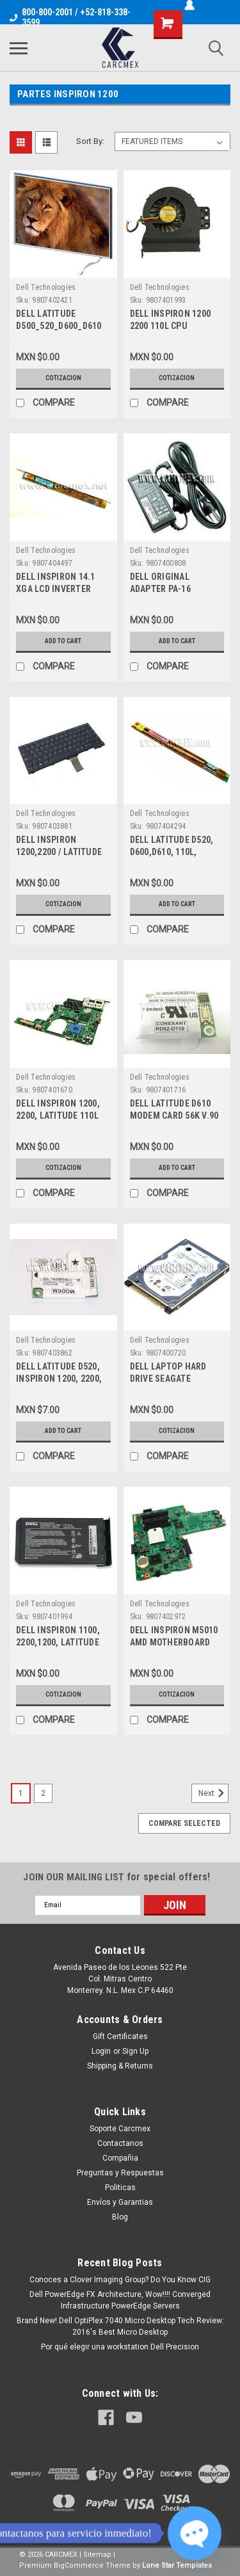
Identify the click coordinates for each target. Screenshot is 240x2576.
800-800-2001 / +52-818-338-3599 (70, 17)
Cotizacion (63, 377)
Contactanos (120, 2143)
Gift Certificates (120, 2036)
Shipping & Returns (120, 2065)
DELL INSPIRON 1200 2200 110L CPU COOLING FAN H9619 (170, 325)
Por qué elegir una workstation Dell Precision (120, 2346)
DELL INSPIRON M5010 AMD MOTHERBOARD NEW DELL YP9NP (174, 1642)
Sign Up (135, 2051)
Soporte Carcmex (120, 2128)
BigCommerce (79, 2565)
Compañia (120, 2158)
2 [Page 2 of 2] (43, 1793)
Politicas (120, 2187)
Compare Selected (184, 1823)
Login (101, 2051)
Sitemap (97, 2554)
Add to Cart (63, 640)
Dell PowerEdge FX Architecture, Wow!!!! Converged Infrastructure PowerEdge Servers (120, 2300)
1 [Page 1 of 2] (21, 1793)
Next (213, 1793)
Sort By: (90, 141)
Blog (120, 2216)
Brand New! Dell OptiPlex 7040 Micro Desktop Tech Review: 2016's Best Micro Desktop (120, 2326)
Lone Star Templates (177, 2565)
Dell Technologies (46, 287)
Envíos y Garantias (120, 2202)
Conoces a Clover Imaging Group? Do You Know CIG (120, 2279)
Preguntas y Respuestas (120, 2172)
